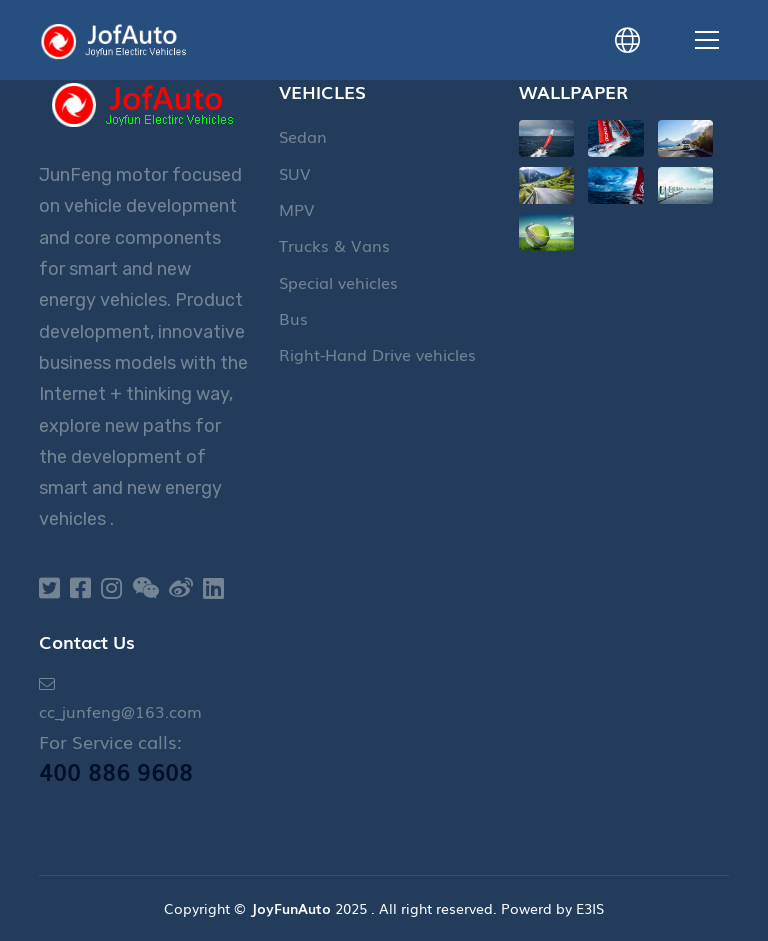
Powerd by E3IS (552, 908)
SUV (295, 173)
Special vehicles (338, 282)
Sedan (303, 136)
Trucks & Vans (334, 245)
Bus (293, 318)
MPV (297, 209)
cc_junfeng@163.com (120, 711)
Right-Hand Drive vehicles (377, 354)
